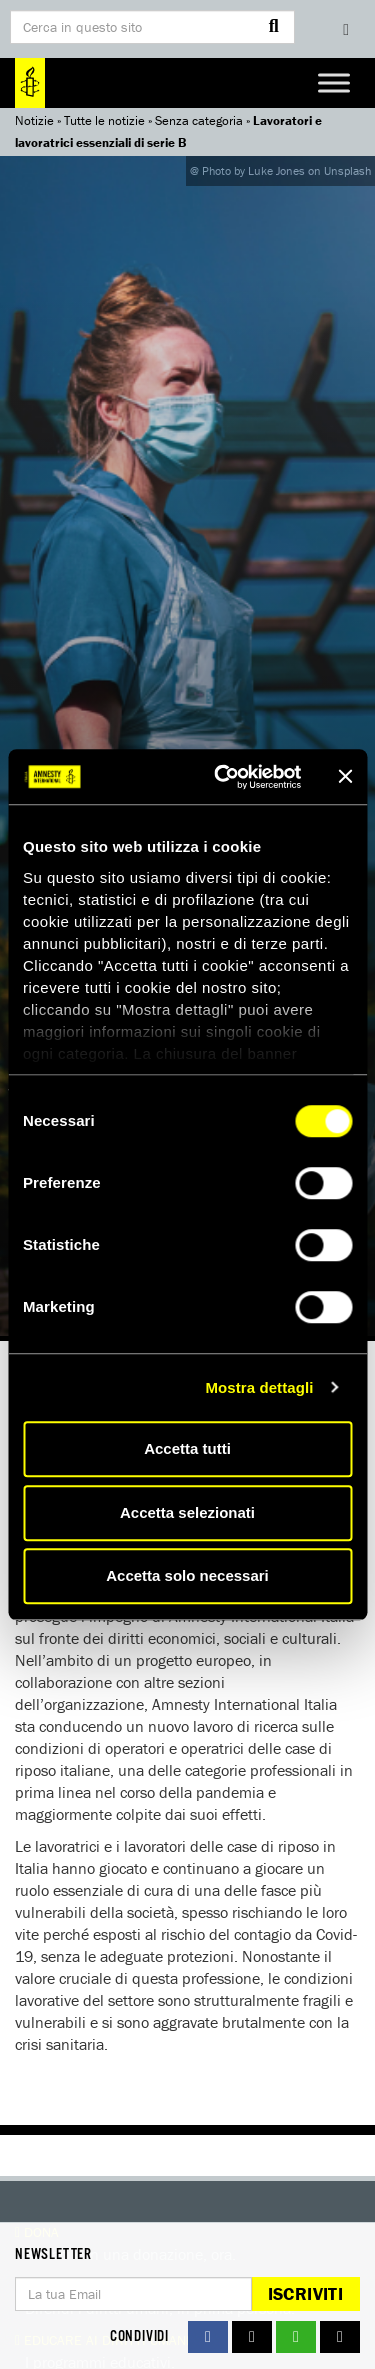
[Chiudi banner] (345, 777)
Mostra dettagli (259, 1387)
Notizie (34, 120)
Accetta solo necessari (187, 1575)
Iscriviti (305, 2293)
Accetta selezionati (187, 1512)
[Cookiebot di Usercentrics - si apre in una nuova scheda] (223, 777)
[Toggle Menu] (334, 82)
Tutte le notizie (104, 120)
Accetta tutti (187, 1448)
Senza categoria (199, 120)
